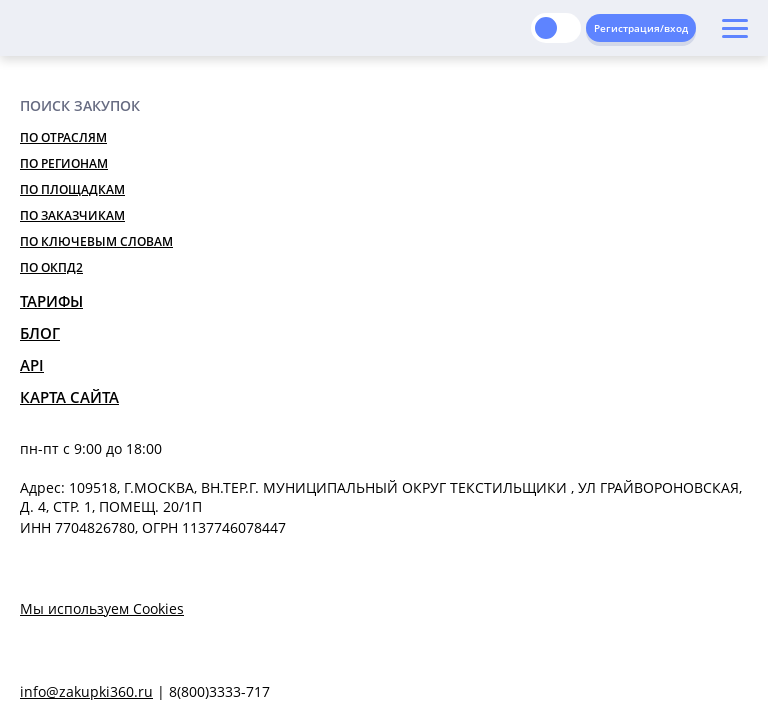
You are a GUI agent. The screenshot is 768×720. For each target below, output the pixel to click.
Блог (40, 333)
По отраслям (63, 137)
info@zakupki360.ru (86, 691)
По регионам (64, 163)
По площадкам (72, 189)
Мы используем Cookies (102, 608)
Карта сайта (69, 397)
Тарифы (51, 301)
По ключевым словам (96, 241)
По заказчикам (72, 215)
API (32, 365)
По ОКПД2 (51, 267)
